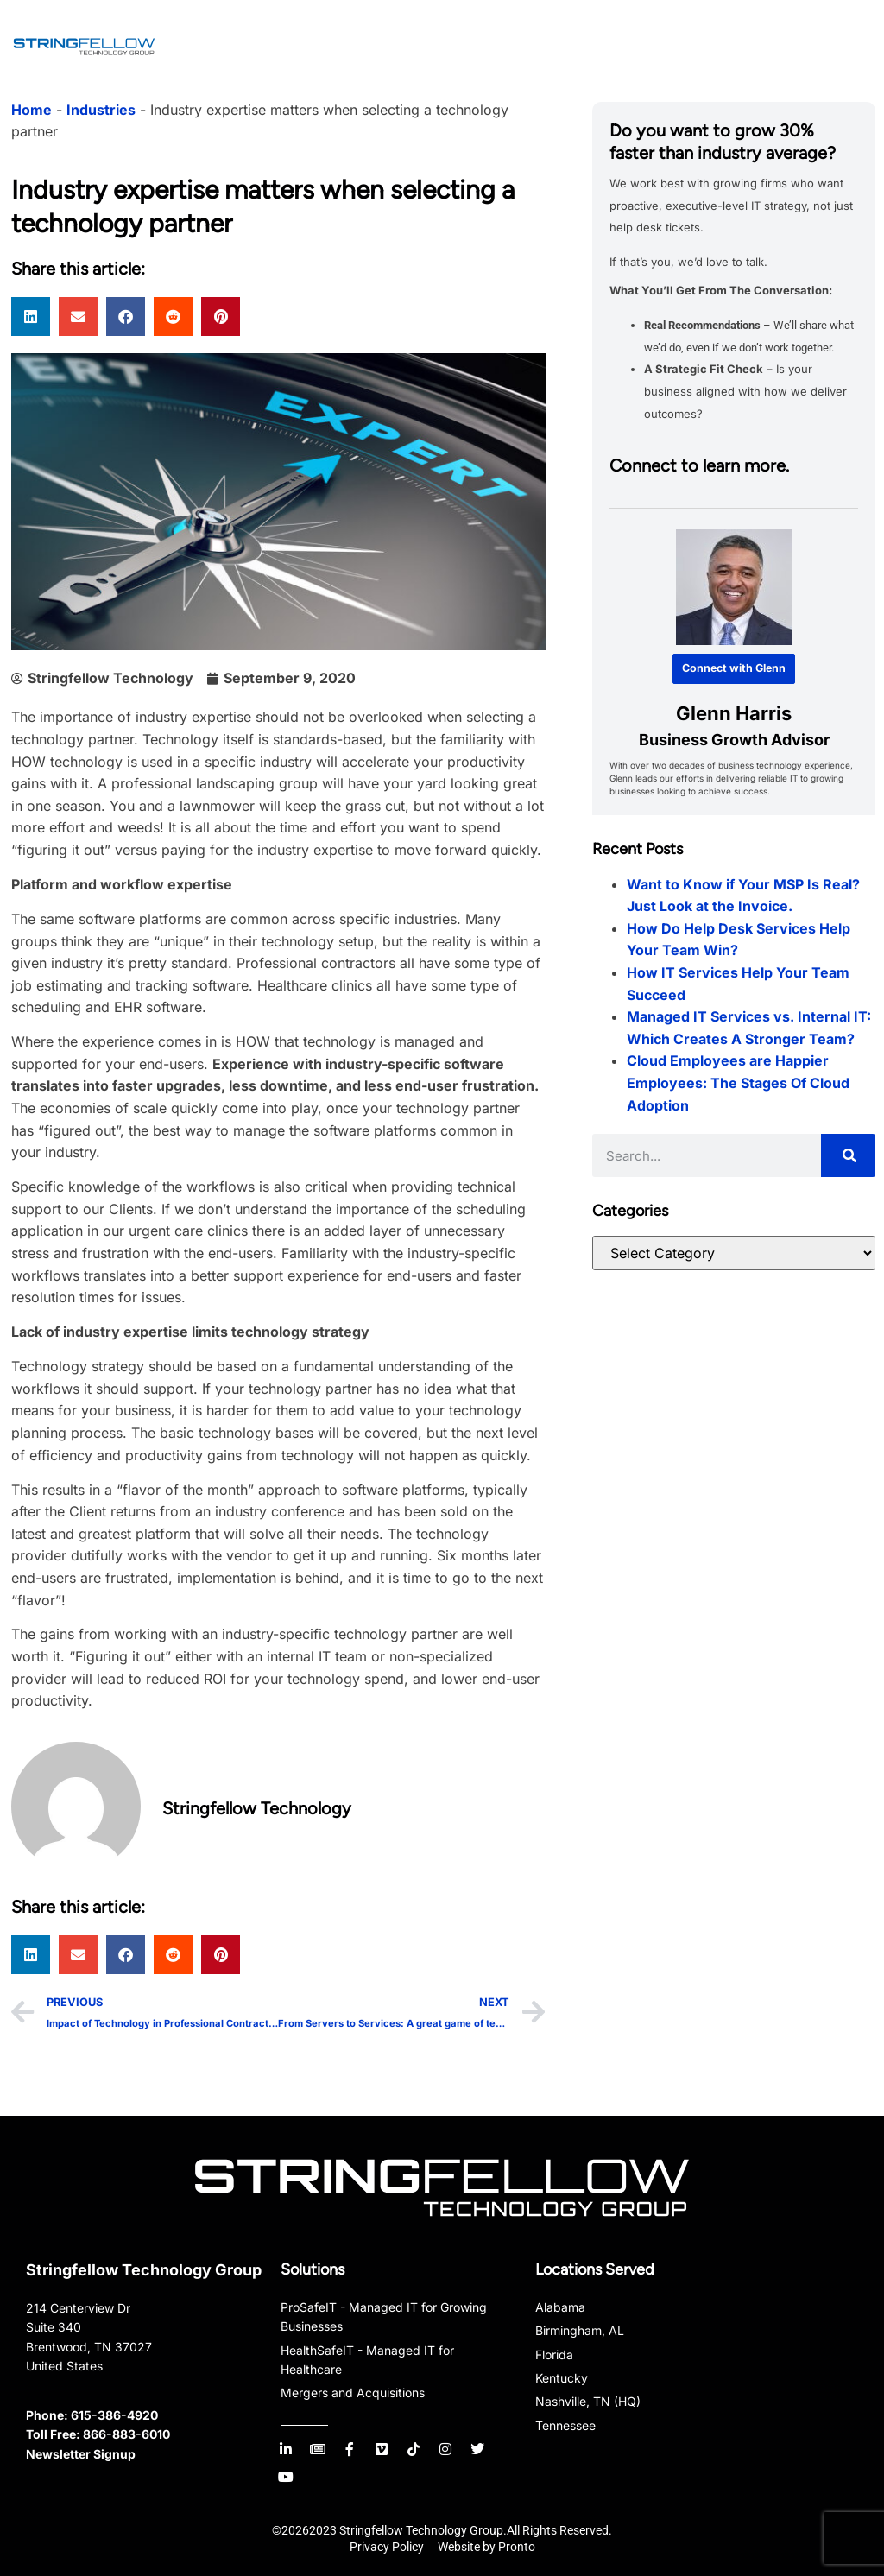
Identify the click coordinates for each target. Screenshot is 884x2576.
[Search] (848, 1155)
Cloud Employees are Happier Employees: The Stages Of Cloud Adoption (738, 1082)
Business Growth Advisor (733, 740)
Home (31, 109)
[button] (30, 316)
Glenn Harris (734, 712)
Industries (101, 109)
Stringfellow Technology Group (144, 2270)
